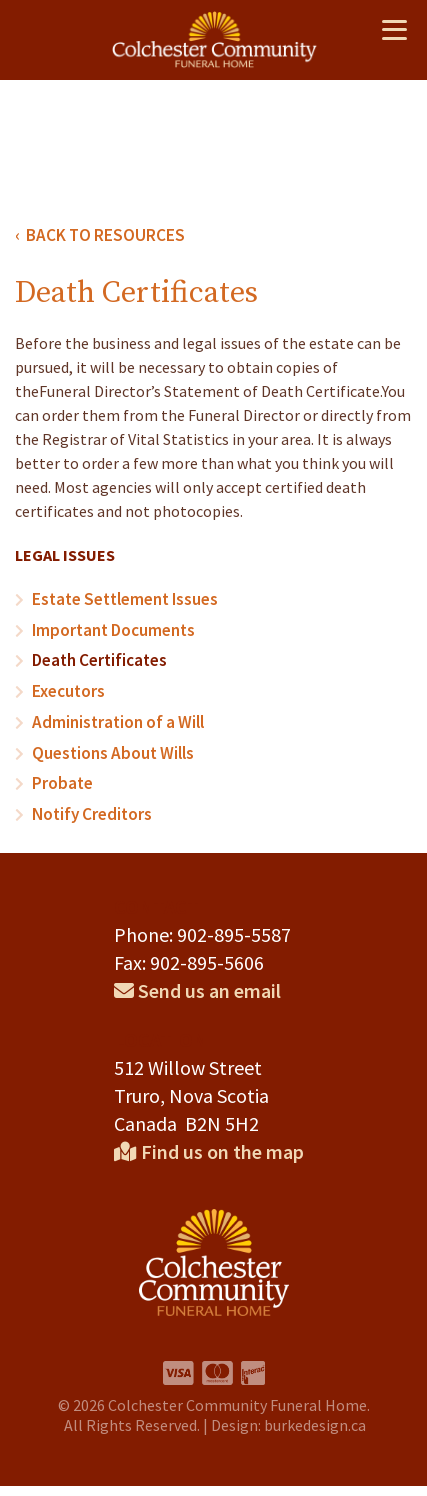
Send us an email (197, 984)
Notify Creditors (89, 809)
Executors (67, 689)
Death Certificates (96, 659)
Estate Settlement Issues (119, 599)
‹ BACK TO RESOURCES (93, 235)
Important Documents (112, 629)
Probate (61, 779)
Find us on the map (209, 1149)
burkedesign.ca (315, 1431)
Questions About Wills (109, 749)
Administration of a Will (115, 719)
